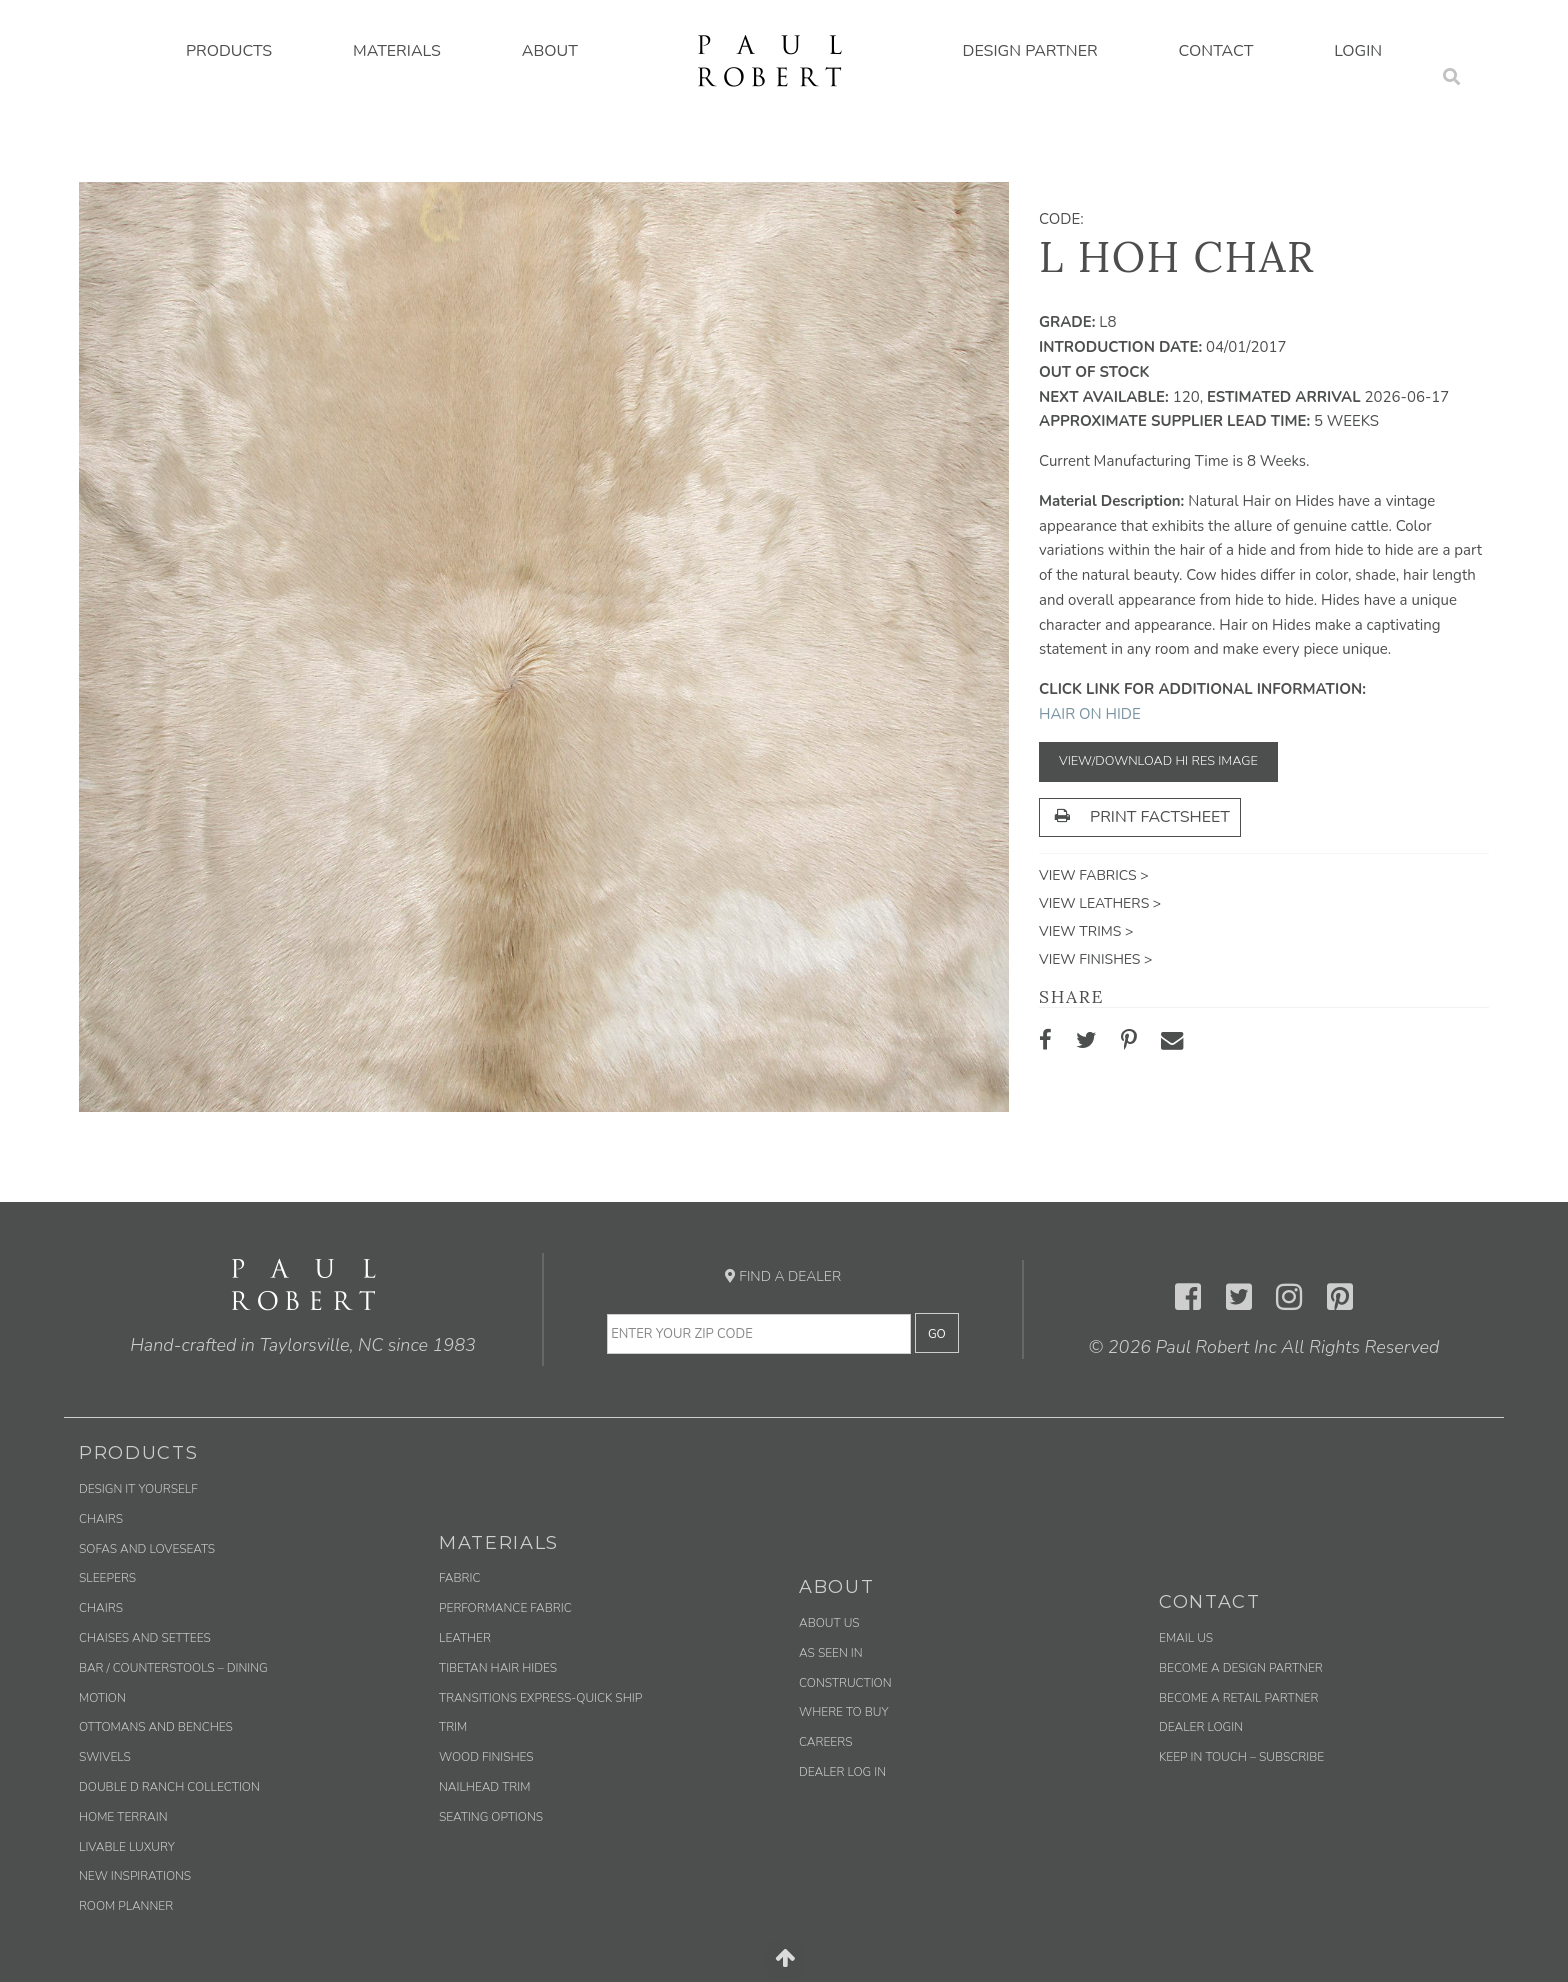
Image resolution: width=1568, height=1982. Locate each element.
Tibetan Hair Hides (498, 1668)
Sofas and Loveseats (147, 1549)
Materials (397, 51)
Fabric (459, 1578)
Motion (102, 1698)
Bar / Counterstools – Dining (173, 1668)
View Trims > (1086, 931)
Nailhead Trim (484, 1787)
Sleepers (107, 1578)
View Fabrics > (1094, 875)
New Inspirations (135, 1876)
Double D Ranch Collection (169, 1787)
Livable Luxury (127, 1847)
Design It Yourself (138, 1489)
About (550, 51)
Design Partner (1030, 51)
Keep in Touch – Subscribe (1241, 1757)
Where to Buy (844, 1712)
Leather (465, 1638)
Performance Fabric (505, 1608)
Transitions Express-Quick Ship (540, 1698)
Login (1358, 51)
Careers (825, 1742)
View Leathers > (1100, 903)
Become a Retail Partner (1238, 1698)
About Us (829, 1623)
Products (229, 51)
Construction (845, 1683)
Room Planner (126, 1906)
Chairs (101, 1519)
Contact (1216, 51)
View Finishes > (1095, 959)
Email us (1186, 1638)
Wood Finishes (486, 1757)
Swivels (105, 1757)
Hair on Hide (1090, 714)
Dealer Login (1201, 1727)
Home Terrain (123, 1817)
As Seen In (831, 1653)
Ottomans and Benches (156, 1727)
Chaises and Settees (145, 1638)
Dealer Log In (842, 1772)
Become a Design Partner (1241, 1668)
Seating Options (491, 1817)
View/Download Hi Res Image (1158, 761)
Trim (453, 1727)
